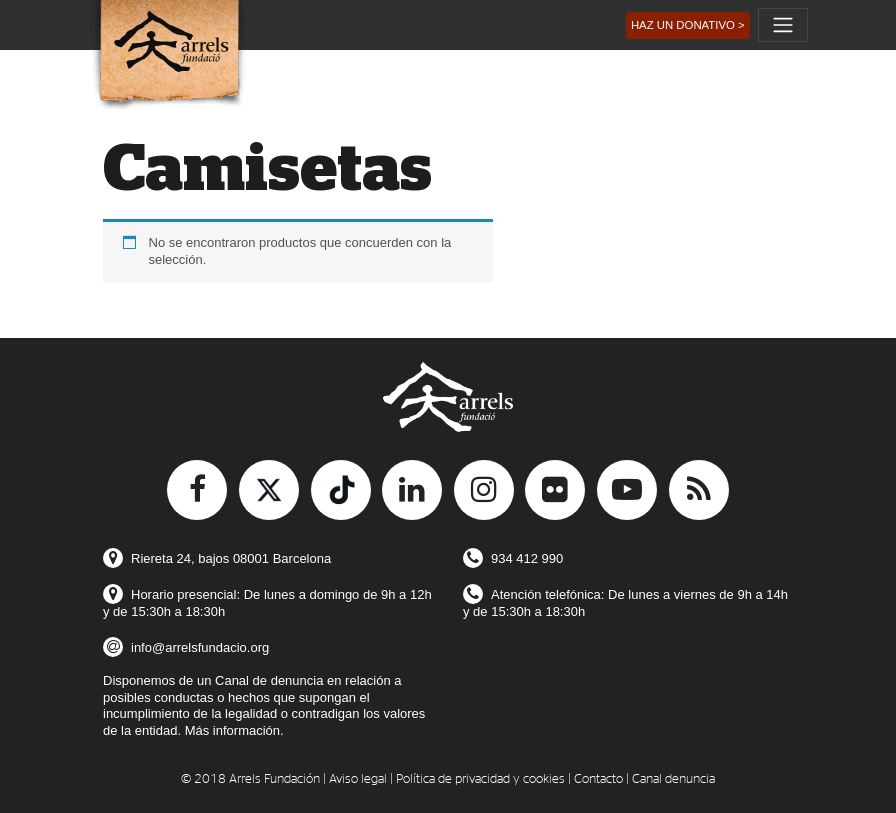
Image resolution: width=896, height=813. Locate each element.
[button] (688, 25)
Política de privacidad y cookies (480, 779)
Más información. (234, 730)
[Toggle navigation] (783, 25)
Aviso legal (358, 779)
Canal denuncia (673, 779)
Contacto (598, 779)
